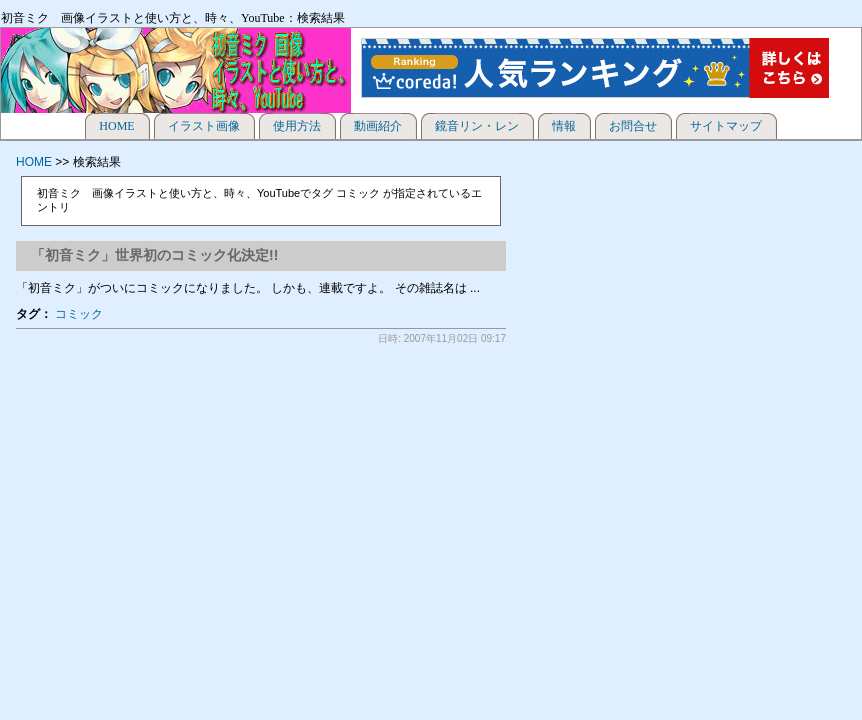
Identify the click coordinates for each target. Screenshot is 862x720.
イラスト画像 (204, 126)
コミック (79, 314)
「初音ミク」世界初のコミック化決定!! (154, 255)
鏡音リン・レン (477, 126)
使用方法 (297, 126)
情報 (564, 126)
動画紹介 (378, 126)
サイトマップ (726, 126)
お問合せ (633, 126)
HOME (116, 126)
